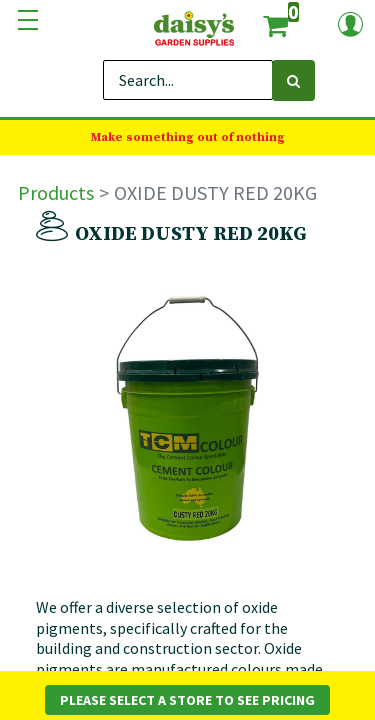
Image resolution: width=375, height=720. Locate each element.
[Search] (293, 80)
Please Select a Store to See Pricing (187, 700)
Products (56, 192)
